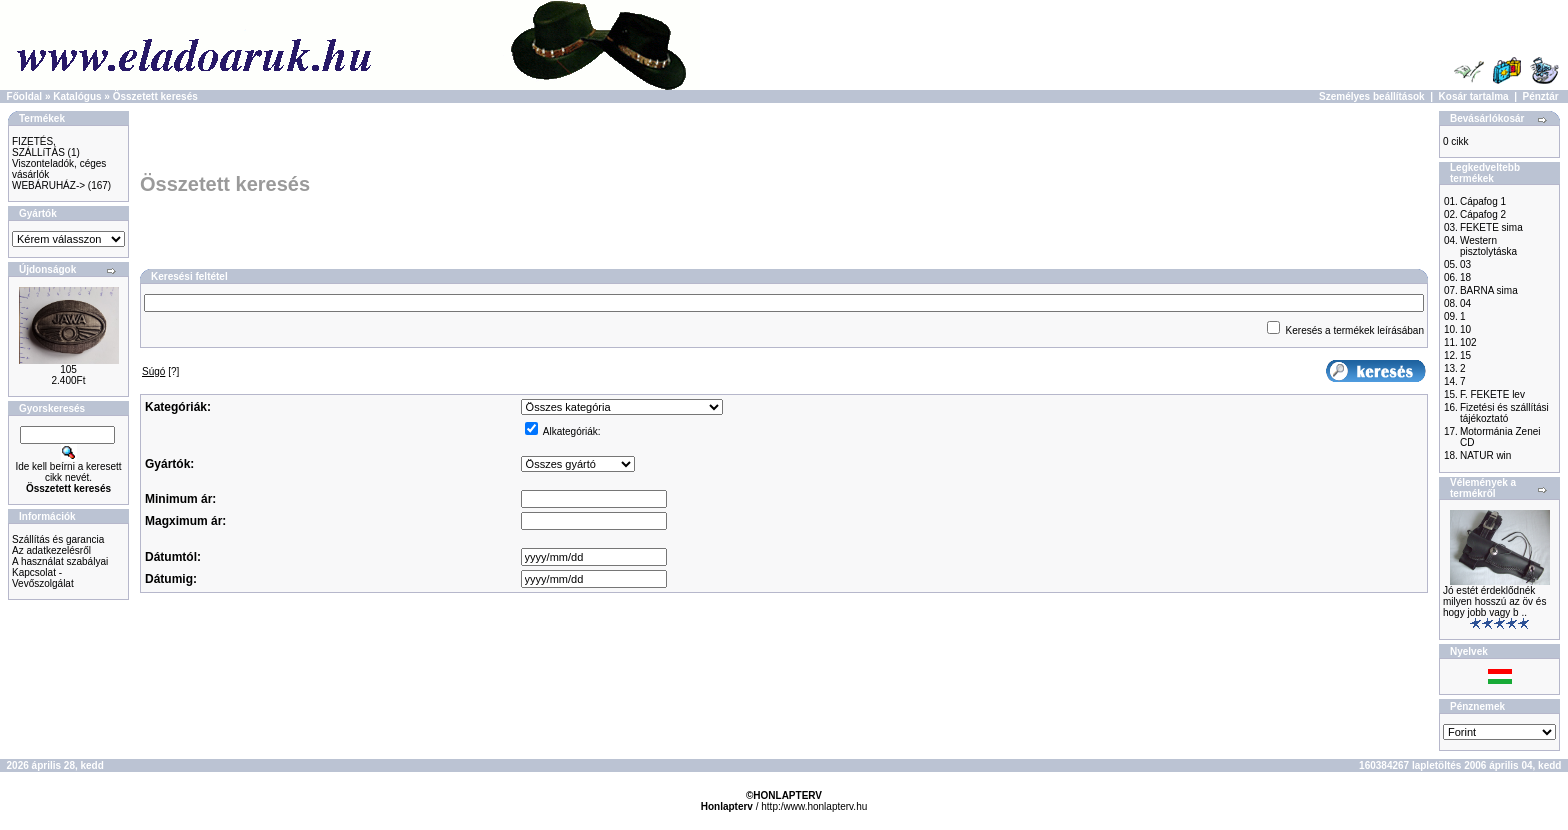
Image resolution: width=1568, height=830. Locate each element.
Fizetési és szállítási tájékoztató (1504, 413)
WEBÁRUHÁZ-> (48, 185)
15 (1465, 355)
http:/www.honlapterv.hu (814, 806)
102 (1468, 342)
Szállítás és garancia (58, 539)
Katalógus (77, 96)
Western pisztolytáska (1488, 246)
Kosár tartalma (1474, 96)
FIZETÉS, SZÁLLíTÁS (38, 147)
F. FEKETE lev (1492, 394)
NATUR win (1485, 455)
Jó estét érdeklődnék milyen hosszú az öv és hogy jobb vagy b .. (1494, 601)
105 (68, 369)
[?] (160, 371)
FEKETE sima (1491, 227)
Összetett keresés (155, 96)
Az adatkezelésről (51, 550)
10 (1465, 329)
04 (1465, 303)
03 (1465, 264)
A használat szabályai (60, 561)
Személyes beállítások (1372, 96)
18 (1465, 277)
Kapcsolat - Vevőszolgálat (43, 578)
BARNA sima (1489, 290)
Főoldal (25, 96)
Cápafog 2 (1483, 214)
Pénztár (1541, 96)
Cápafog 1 (1483, 201)
